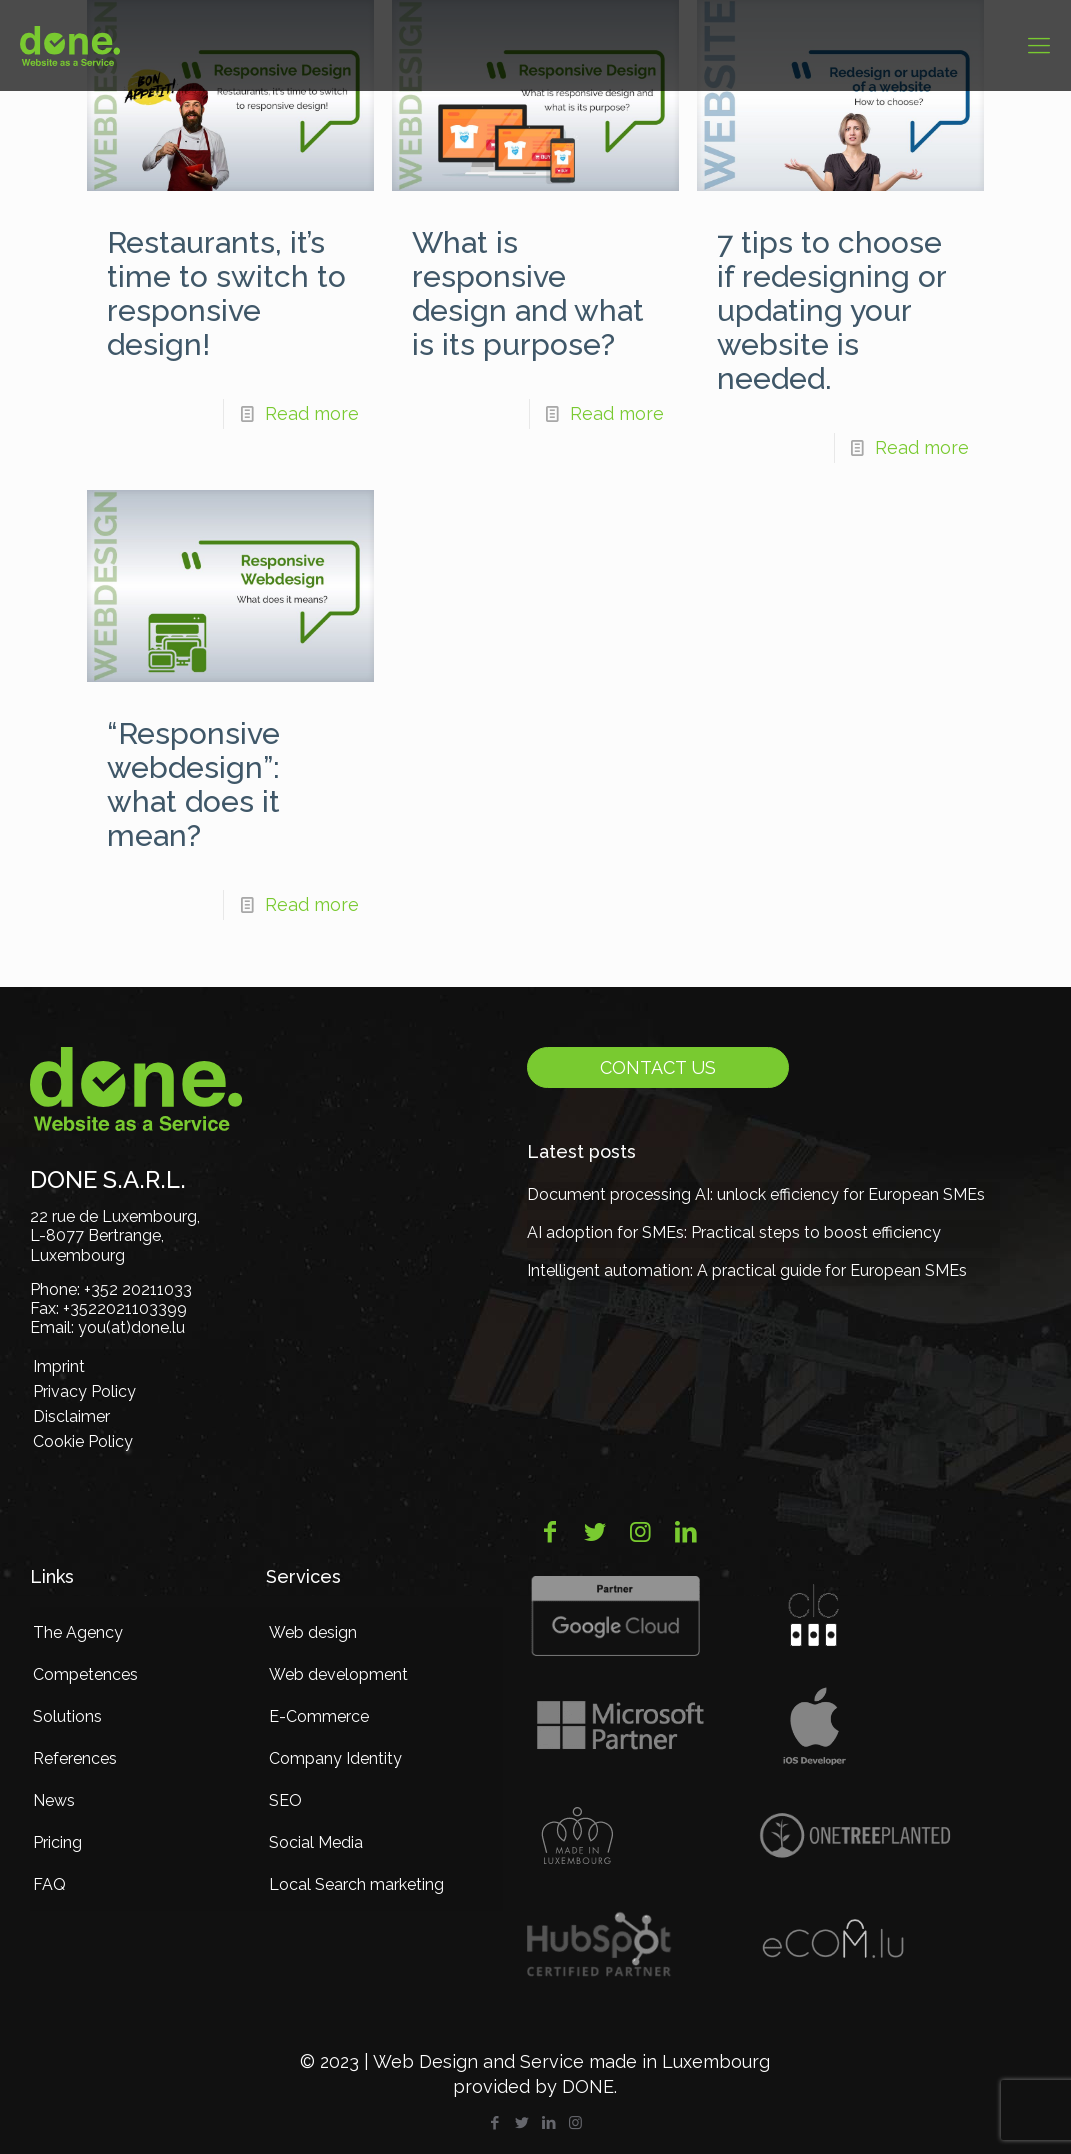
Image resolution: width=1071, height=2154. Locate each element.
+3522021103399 (125, 1308)
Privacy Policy (84, 1391)
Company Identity (335, 1758)
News (54, 1800)
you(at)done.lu (131, 1327)
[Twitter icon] (521, 2123)
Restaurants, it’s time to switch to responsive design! (226, 293)
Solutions (67, 1716)
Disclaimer (71, 1416)
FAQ (49, 1884)
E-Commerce (319, 1716)
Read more (312, 413)
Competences (85, 1674)
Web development (338, 1674)
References (75, 1758)
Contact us (658, 1067)
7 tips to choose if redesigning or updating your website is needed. (831, 310)
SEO (285, 1800)
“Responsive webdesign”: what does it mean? (193, 784)
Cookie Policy (83, 1441)
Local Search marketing (356, 1884)
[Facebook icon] (494, 2123)
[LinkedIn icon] (548, 2123)
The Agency (78, 1632)
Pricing (57, 1842)
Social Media (316, 1842)
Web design (313, 1632)
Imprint (59, 1366)
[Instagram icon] (575, 2123)
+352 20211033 (138, 1289)
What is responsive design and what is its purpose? (528, 293)
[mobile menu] (1039, 45)
